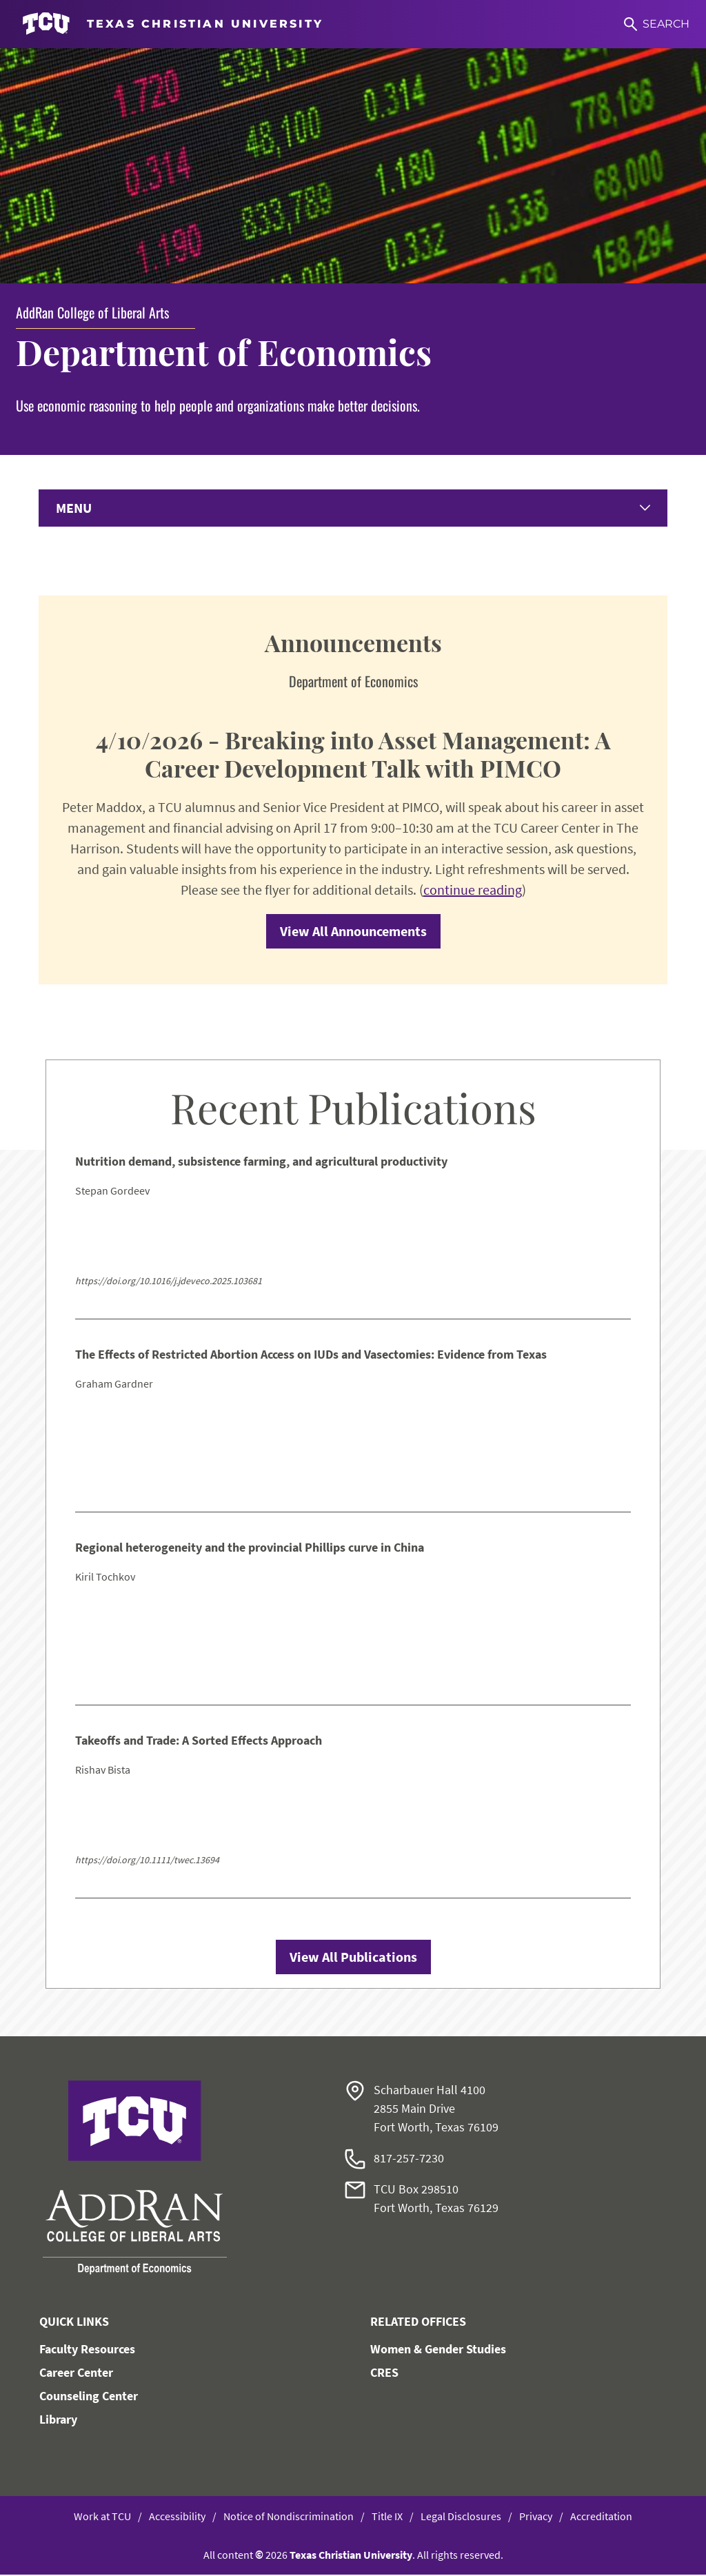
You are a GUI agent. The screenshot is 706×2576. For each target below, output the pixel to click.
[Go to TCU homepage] (172, 24)
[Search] (656, 24)
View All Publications (353, 1958)
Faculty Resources (87, 2350)
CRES (384, 2374)
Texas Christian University (351, 2556)
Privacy (535, 2517)
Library (58, 2420)
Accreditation (601, 2517)
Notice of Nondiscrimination (288, 2517)
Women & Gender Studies (438, 2350)
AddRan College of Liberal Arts (92, 312)
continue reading (472, 891)
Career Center (76, 2374)
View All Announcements (353, 932)
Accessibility (177, 2517)
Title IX (387, 2517)
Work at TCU (102, 2517)
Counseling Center (88, 2397)
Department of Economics (224, 352)
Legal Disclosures (461, 2517)
